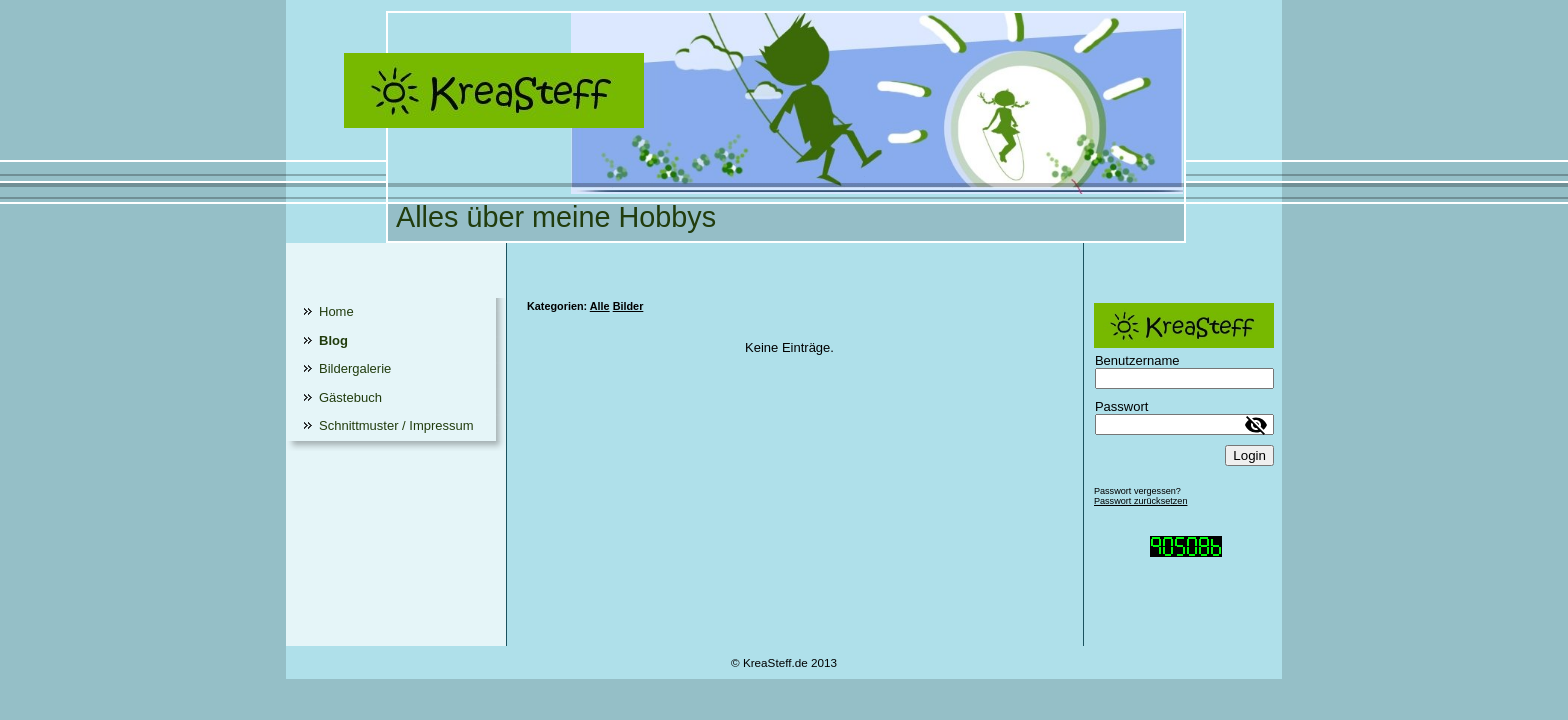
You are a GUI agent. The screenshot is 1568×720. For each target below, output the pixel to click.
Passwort (1121, 406)
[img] (784, 121)
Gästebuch (350, 397)
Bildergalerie (355, 368)
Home (336, 311)
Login (1249, 455)
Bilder (628, 306)
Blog (333, 340)
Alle (600, 306)
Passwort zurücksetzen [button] (1141, 501)
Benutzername (1137, 360)
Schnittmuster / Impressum (396, 425)
